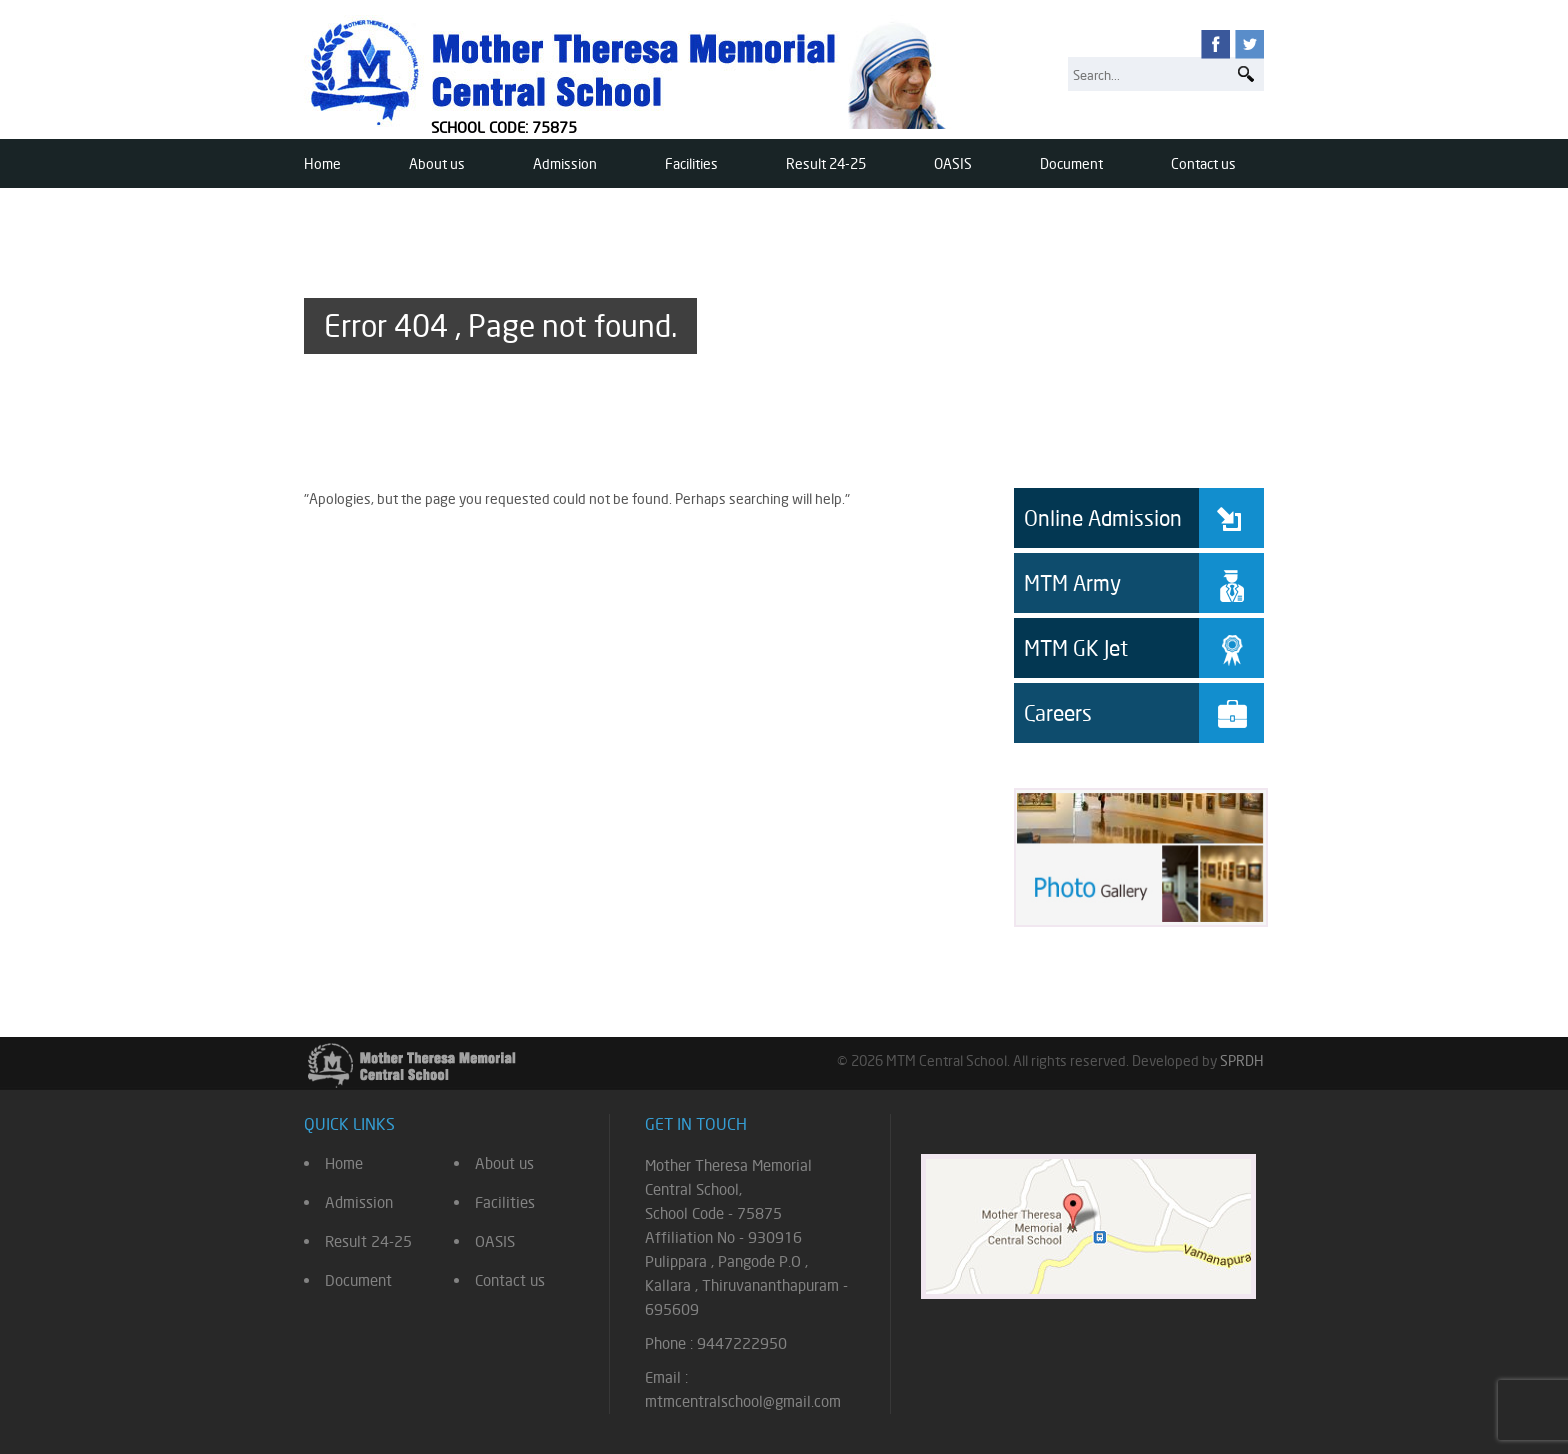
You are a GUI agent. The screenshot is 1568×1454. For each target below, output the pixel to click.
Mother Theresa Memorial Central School (632, 72)
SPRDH (1242, 1060)
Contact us (1203, 163)
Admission (565, 163)
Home (322, 163)
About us (437, 163)
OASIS (953, 163)
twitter (1249, 44)
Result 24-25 (826, 163)
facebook (1215, 44)
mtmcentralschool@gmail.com (743, 1401)
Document (1071, 163)
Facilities (691, 163)
